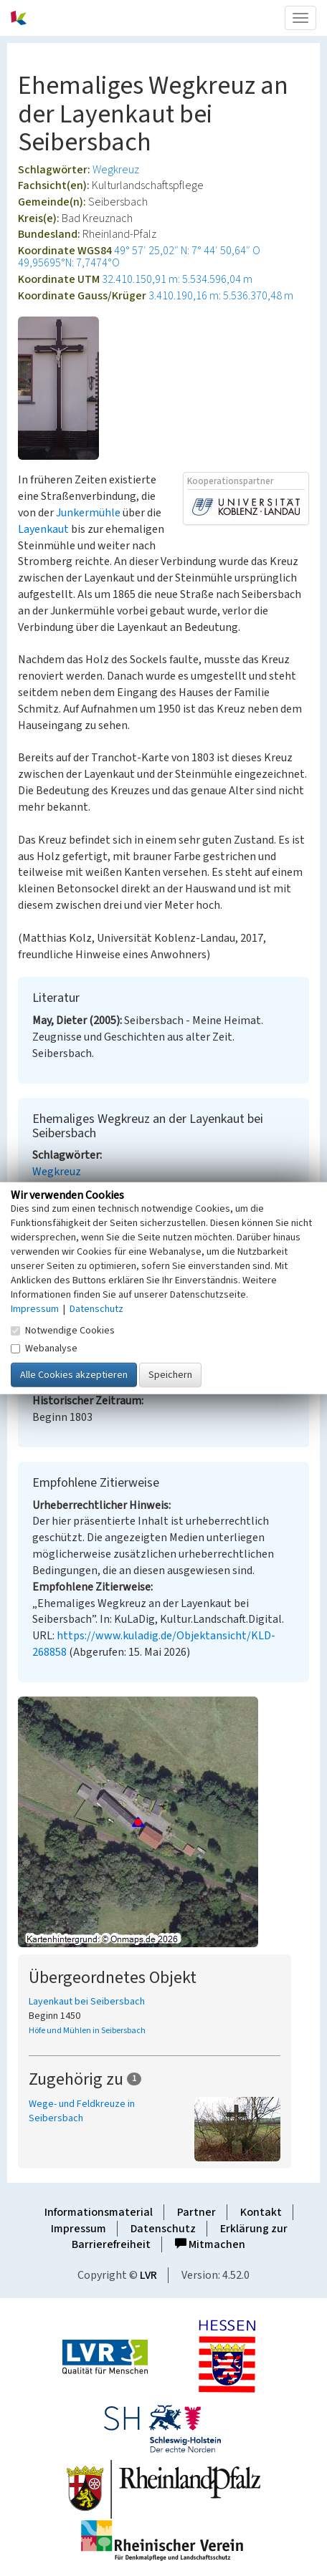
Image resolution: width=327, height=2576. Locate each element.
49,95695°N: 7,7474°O (69, 263)
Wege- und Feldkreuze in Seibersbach (82, 2111)
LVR (148, 2275)
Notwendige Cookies (63, 1330)
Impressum (78, 2229)
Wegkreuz (116, 170)
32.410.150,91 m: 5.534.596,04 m (177, 279)
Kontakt (261, 2212)
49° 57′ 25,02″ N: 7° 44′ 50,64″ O (187, 251)
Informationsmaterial (98, 2212)
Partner (196, 2212)
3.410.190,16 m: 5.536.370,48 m (220, 296)
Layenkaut (43, 529)
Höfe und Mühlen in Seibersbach (87, 2031)
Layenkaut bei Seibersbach (87, 2001)
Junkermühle (88, 513)
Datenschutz (163, 2229)
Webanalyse (44, 1348)
